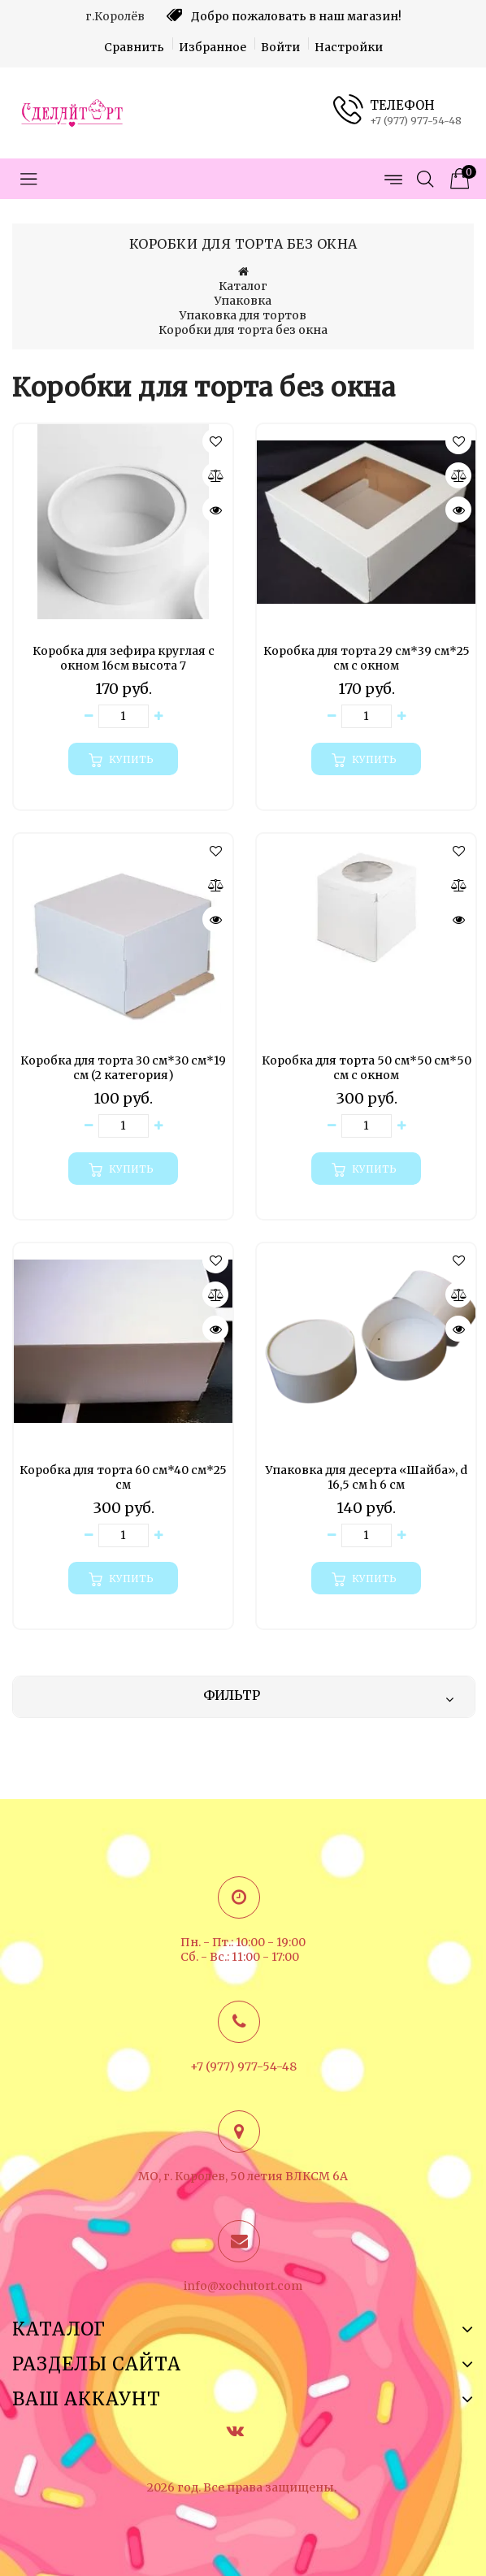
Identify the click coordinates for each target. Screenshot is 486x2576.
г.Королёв (115, 16)
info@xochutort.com (243, 2286)
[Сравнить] (215, 475)
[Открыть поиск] (425, 179)
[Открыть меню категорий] (28, 179)
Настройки (349, 47)
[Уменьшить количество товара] (88, 716)
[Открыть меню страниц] (392, 179)
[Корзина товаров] (457, 179)
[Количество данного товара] (123, 716)
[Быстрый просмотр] (215, 510)
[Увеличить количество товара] (158, 716)
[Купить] (123, 759)
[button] (215, 441)
